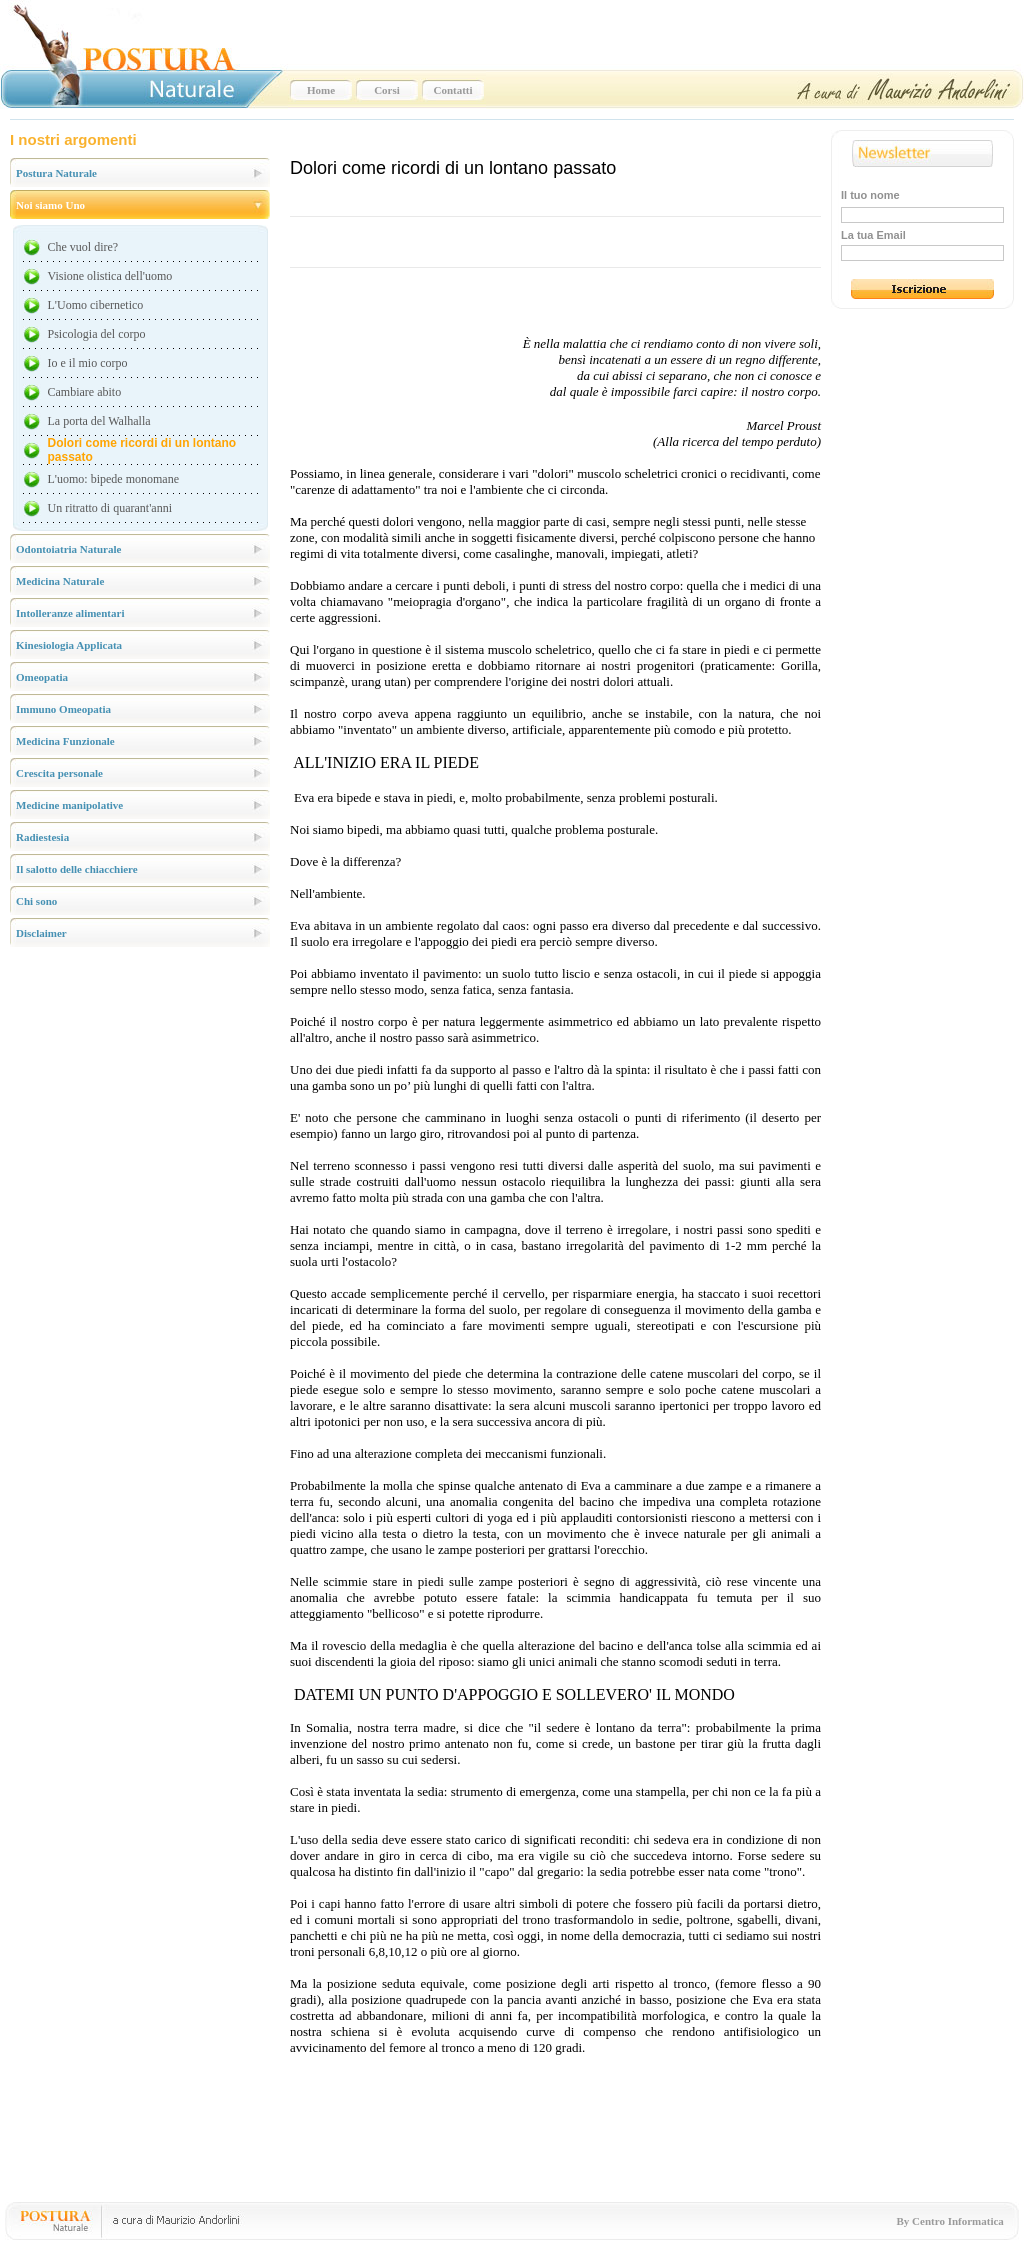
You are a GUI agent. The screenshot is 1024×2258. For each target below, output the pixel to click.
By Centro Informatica (950, 2221)
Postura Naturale (56, 173)
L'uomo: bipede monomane (113, 479)
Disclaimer (41, 933)
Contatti (452, 90)
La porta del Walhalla (99, 421)
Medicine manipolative (69, 805)
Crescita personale (59, 773)
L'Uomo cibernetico (96, 305)
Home (321, 90)
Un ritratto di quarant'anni (110, 508)
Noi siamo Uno (50, 205)
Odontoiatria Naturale (68, 549)
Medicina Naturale (60, 581)
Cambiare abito (85, 392)
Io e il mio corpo (88, 363)
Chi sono (36, 901)
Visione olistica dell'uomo (110, 276)
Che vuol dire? (83, 247)
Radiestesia (42, 837)
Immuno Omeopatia (63, 709)
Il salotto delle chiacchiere (77, 869)
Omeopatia (42, 677)
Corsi (387, 90)
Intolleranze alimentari (70, 613)
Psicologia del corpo (97, 334)
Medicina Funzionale (65, 741)
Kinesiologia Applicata (69, 645)
